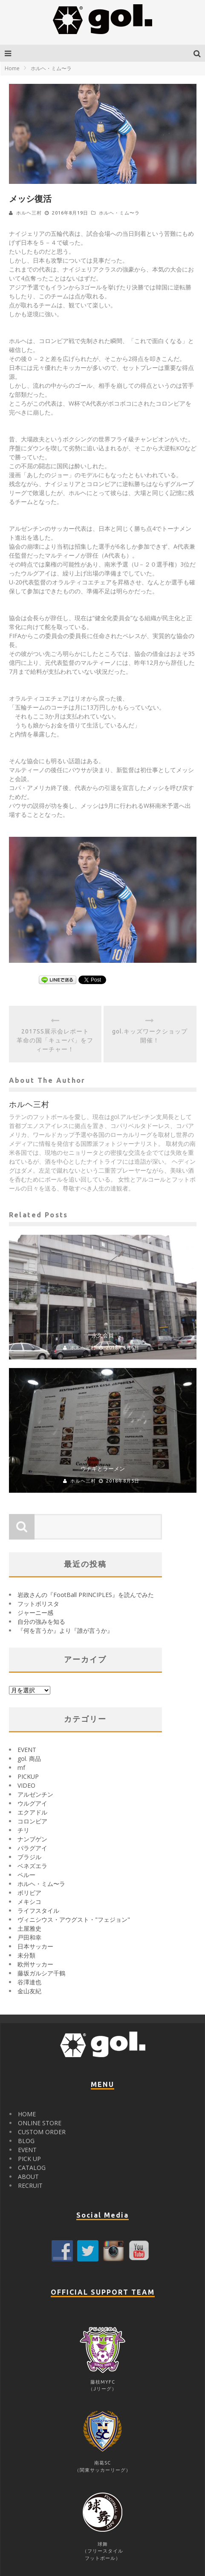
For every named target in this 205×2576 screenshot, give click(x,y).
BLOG (26, 2141)
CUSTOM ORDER (42, 2132)
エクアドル (32, 1812)
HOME (27, 2114)
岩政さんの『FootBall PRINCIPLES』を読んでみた (85, 1595)
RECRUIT (30, 2185)
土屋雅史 (29, 1928)
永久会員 (103, 1335)
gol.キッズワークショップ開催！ (150, 1036)
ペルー (26, 1875)
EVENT (26, 1750)
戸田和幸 (29, 1937)
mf (21, 1767)
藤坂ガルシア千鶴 (41, 1973)
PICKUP (28, 1776)
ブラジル (29, 1857)
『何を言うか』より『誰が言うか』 (65, 1630)
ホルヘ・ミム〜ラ (119, 212)
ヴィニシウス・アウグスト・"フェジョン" (73, 1919)
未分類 (26, 1955)
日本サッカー (35, 1946)
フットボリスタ (38, 1604)
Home (12, 68)
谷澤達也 (29, 1982)
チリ (23, 1830)
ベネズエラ (32, 1866)
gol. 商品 (29, 1759)
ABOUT (28, 2176)
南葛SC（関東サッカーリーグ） (103, 2463)
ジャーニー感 (35, 1613)
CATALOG (32, 2168)
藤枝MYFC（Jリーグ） (102, 2381)
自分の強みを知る (41, 1621)
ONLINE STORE (39, 2123)
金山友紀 (29, 1991)
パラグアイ (32, 1848)
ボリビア (29, 1893)
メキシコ (29, 1902)
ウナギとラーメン (103, 1468)
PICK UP (29, 2159)
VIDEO (26, 1785)
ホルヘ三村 (29, 212)
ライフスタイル (38, 1910)
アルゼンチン (35, 1794)
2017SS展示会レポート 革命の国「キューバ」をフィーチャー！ (56, 1040)
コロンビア (32, 1821)
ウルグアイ (32, 1803)
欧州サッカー (35, 1964)
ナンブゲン (32, 1839)
